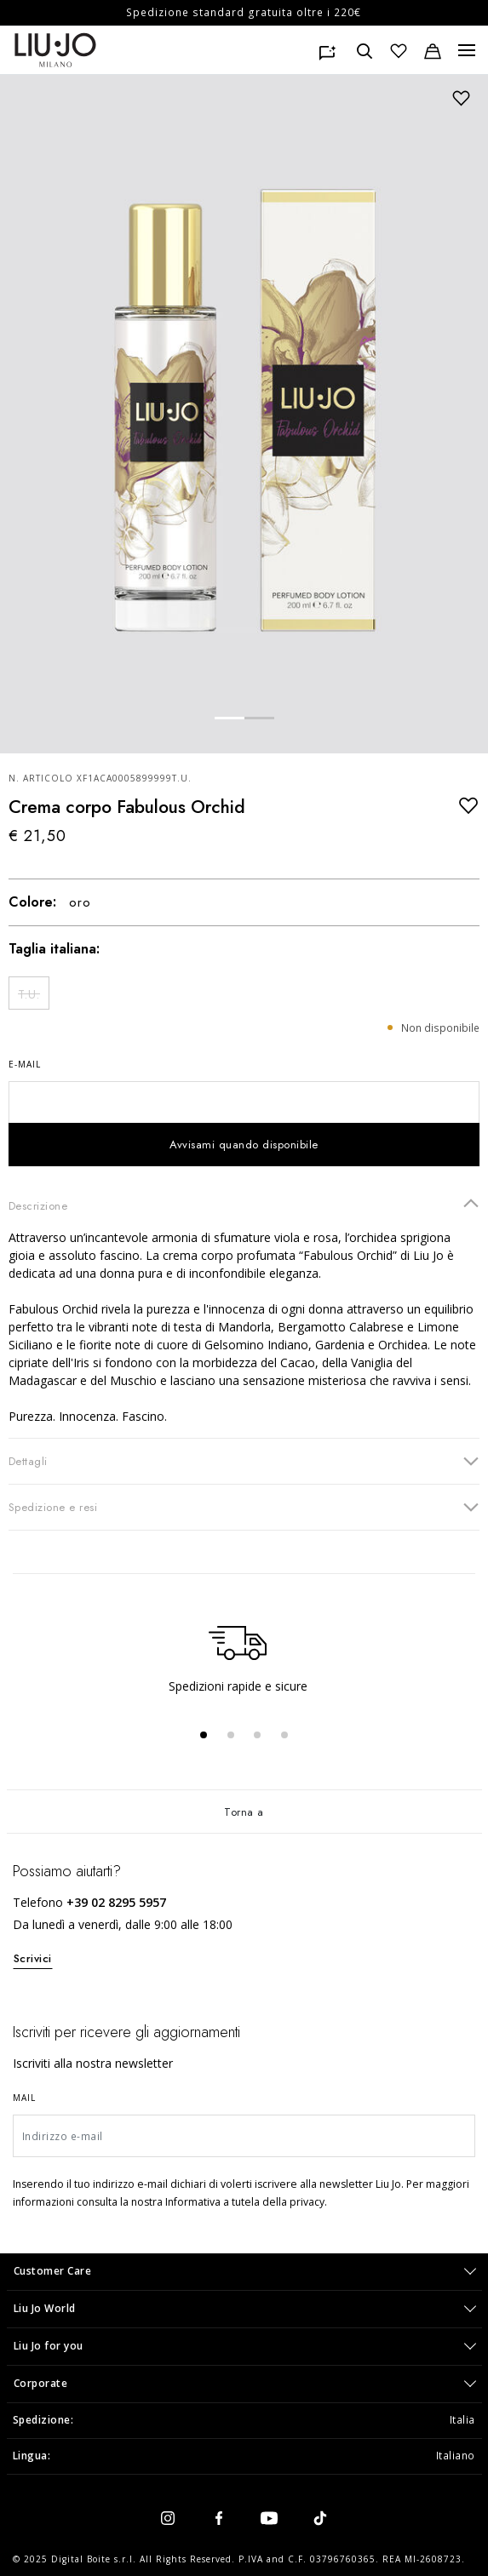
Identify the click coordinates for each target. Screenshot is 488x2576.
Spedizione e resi (244, 1506)
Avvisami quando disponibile (244, 1144)
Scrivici (33, 1958)
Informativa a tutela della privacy (244, 2202)
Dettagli (244, 1460)
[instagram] (167, 2517)
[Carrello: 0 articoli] (432, 50)
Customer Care (53, 2271)
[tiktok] (320, 2517)
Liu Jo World (45, 2308)
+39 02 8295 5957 (116, 1902)
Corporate (41, 2383)
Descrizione (244, 1205)
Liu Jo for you (48, 2345)
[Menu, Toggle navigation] (466, 50)
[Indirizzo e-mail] (244, 2136)
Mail (24, 2098)
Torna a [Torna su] (244, 1812)
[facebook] (218, 2517)
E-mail (25, 1064)
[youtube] (269, 2517)
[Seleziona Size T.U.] (29, 993)
